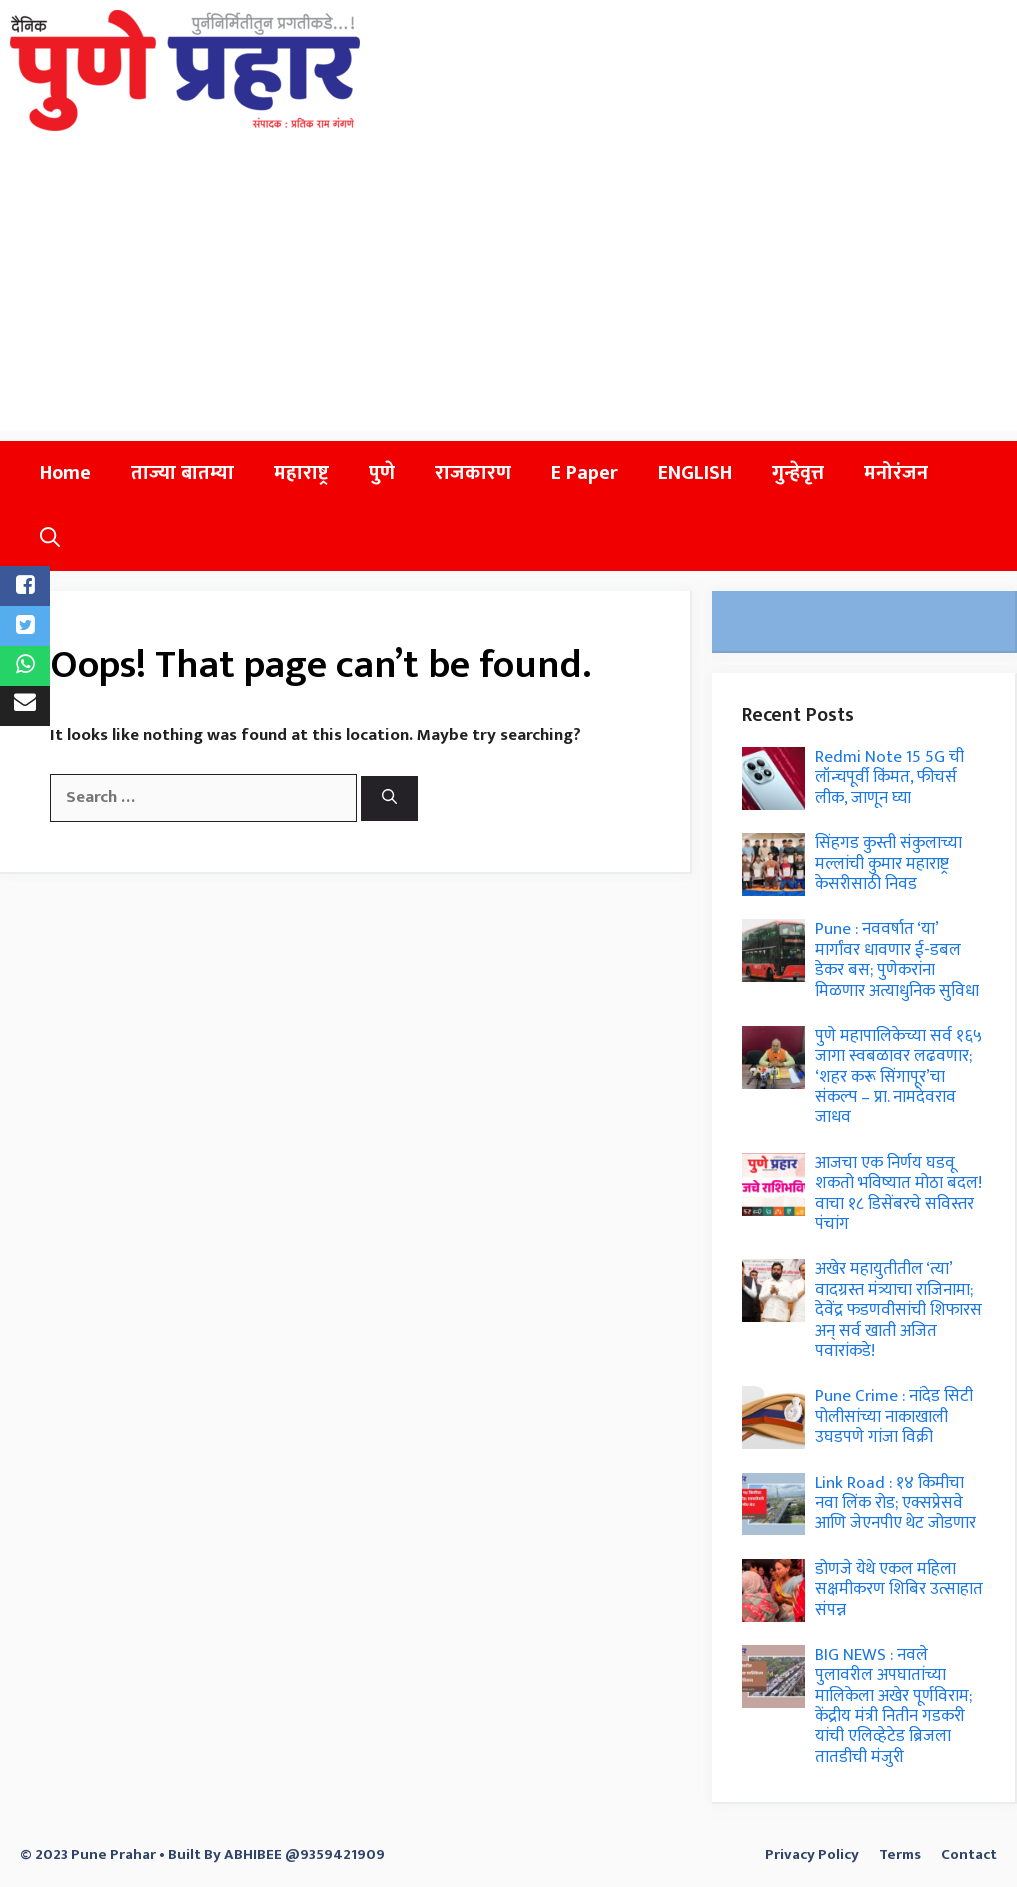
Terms (900, 1854)
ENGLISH (695, 473)
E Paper (584, 473)
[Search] (389, 798)
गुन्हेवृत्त (798, 473)
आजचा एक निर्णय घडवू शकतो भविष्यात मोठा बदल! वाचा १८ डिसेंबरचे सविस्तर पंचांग (898, 1193)
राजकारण (473, 473)
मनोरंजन (896, 473)
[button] (50, 538)
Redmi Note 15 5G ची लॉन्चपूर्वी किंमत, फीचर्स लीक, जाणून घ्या (889, 777)
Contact (969, 1854)
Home (65, 473)
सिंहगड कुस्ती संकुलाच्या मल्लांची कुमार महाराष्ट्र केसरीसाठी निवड (888, 863)
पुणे (382, 473)
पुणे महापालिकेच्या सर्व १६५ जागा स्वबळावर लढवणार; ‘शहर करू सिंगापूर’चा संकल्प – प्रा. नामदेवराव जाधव (898, 1077)
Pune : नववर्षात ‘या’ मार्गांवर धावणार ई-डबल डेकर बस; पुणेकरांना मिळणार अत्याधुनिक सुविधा (897, 959)
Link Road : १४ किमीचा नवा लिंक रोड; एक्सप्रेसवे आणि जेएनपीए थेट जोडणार (895, 1503)
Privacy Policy (812, 1854)
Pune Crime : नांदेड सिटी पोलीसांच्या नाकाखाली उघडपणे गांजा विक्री (894, 1416)
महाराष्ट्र (301, 473)
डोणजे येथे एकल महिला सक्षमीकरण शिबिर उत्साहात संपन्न (899, 1589)
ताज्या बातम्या (182, 473)
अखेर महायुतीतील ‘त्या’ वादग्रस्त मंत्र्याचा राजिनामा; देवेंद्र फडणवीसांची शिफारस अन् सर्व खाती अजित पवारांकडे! (898, 1310)
